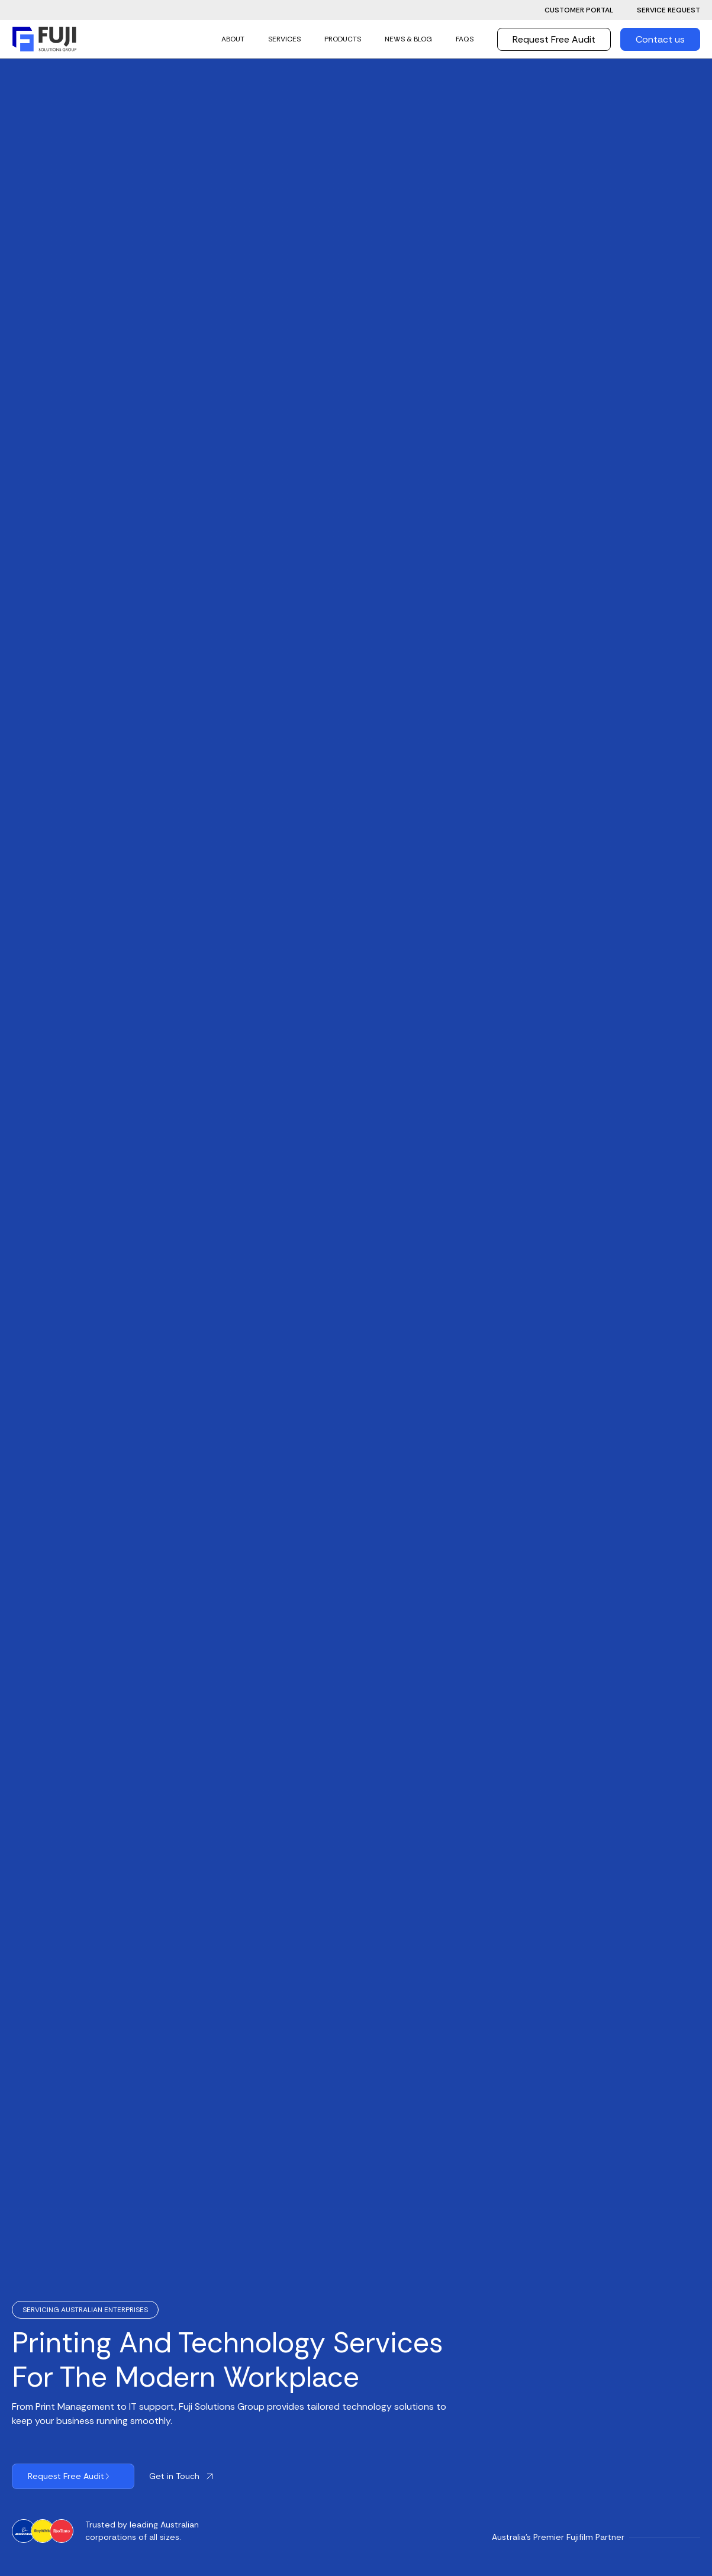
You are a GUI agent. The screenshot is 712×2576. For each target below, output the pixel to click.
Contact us (660, 39)
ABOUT (232, 39)
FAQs (464, 39)
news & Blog (408, 39)
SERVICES (284, 39)
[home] (44, 39)
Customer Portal (579, 10)
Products (342, 39)
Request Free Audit (554, 39)
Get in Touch (174, 2476)
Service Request (668, 10)
